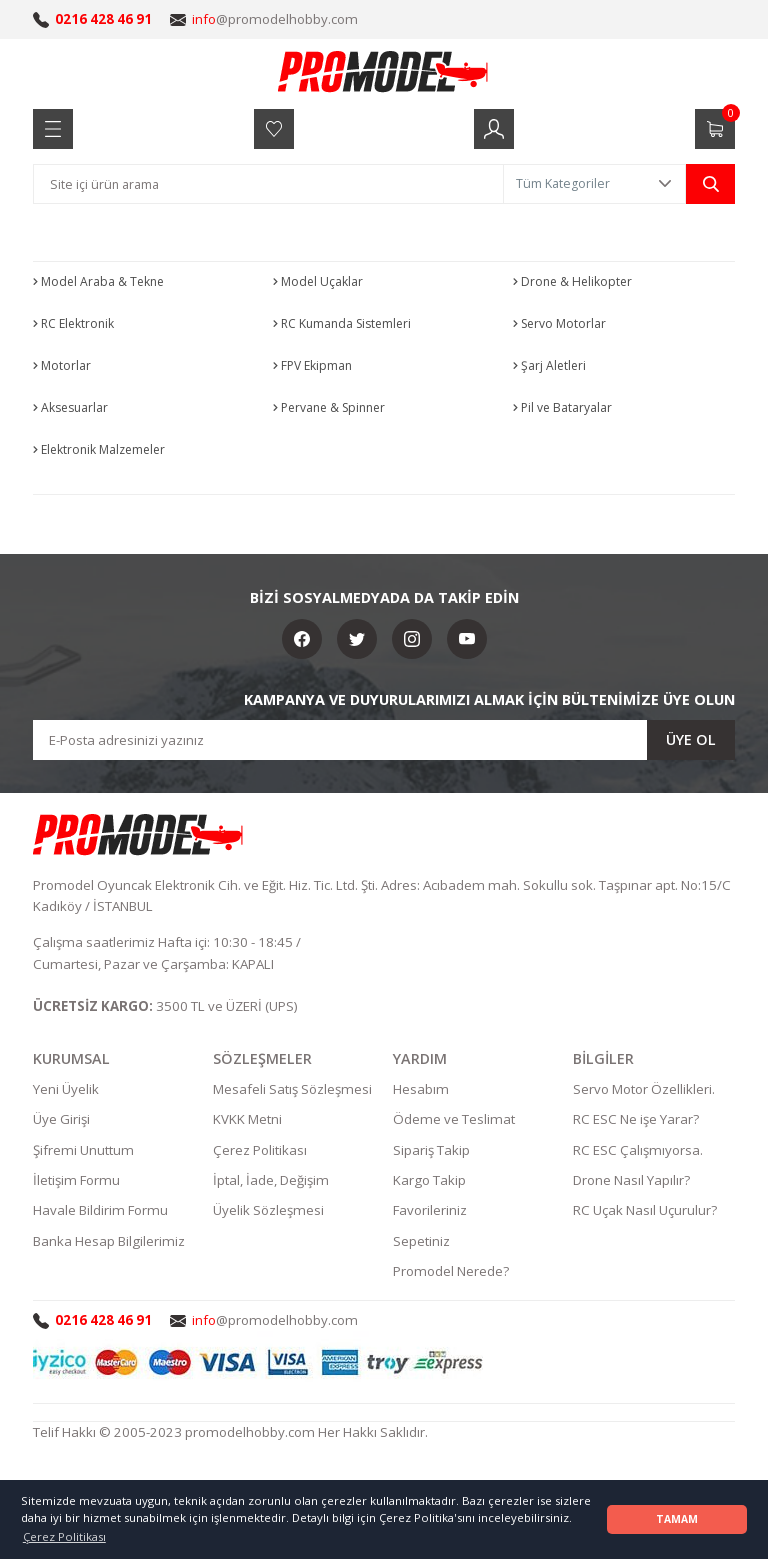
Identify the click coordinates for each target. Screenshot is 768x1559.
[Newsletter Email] (384, 740)
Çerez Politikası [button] (64, 1536)
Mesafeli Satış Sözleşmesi (292, 1089)
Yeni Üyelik (66, 1089)
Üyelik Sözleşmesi (268, 1210)
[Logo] (384, 71)
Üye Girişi (61, 1119)
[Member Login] (494, 129)
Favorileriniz (430, 1210)
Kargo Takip (429, 1180)
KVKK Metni (247, 1119)
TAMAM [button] (677, 1519)
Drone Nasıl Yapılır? (631, 1180)
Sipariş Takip (431, 1150)
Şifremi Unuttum (83, 1150)
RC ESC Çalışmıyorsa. (638, 1150)
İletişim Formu (76, 1180)
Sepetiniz (421, 1241)
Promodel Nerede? (451, 1271)
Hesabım (421, 1089)
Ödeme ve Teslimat (454, 1119)
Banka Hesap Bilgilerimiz (109, 1241)
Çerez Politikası (260, 1150)
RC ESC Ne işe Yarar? (636, 1119)
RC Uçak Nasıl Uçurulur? (645, 1210)
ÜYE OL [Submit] (691, 739)
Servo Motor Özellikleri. (644, 1089)
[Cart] (715, 129)
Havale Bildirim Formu (100, 1210)
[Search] (268, 184)
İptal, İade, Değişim (271, 1180)
